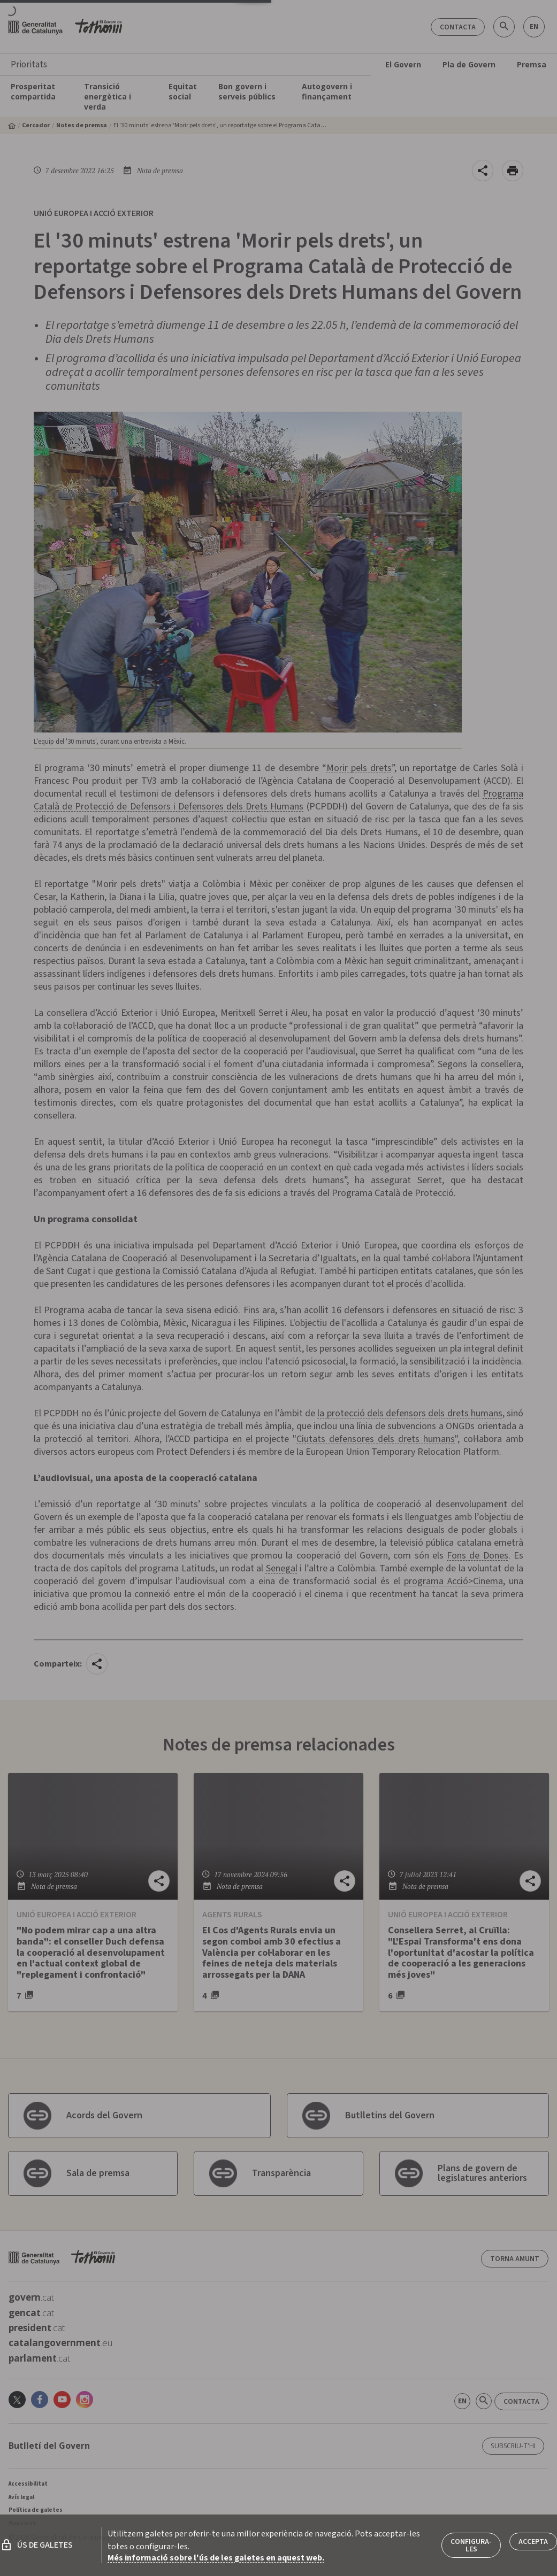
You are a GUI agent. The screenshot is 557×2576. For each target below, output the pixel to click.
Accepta (533, 2541)
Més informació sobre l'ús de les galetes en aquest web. (216, 2558)
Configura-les (471, 2545)
